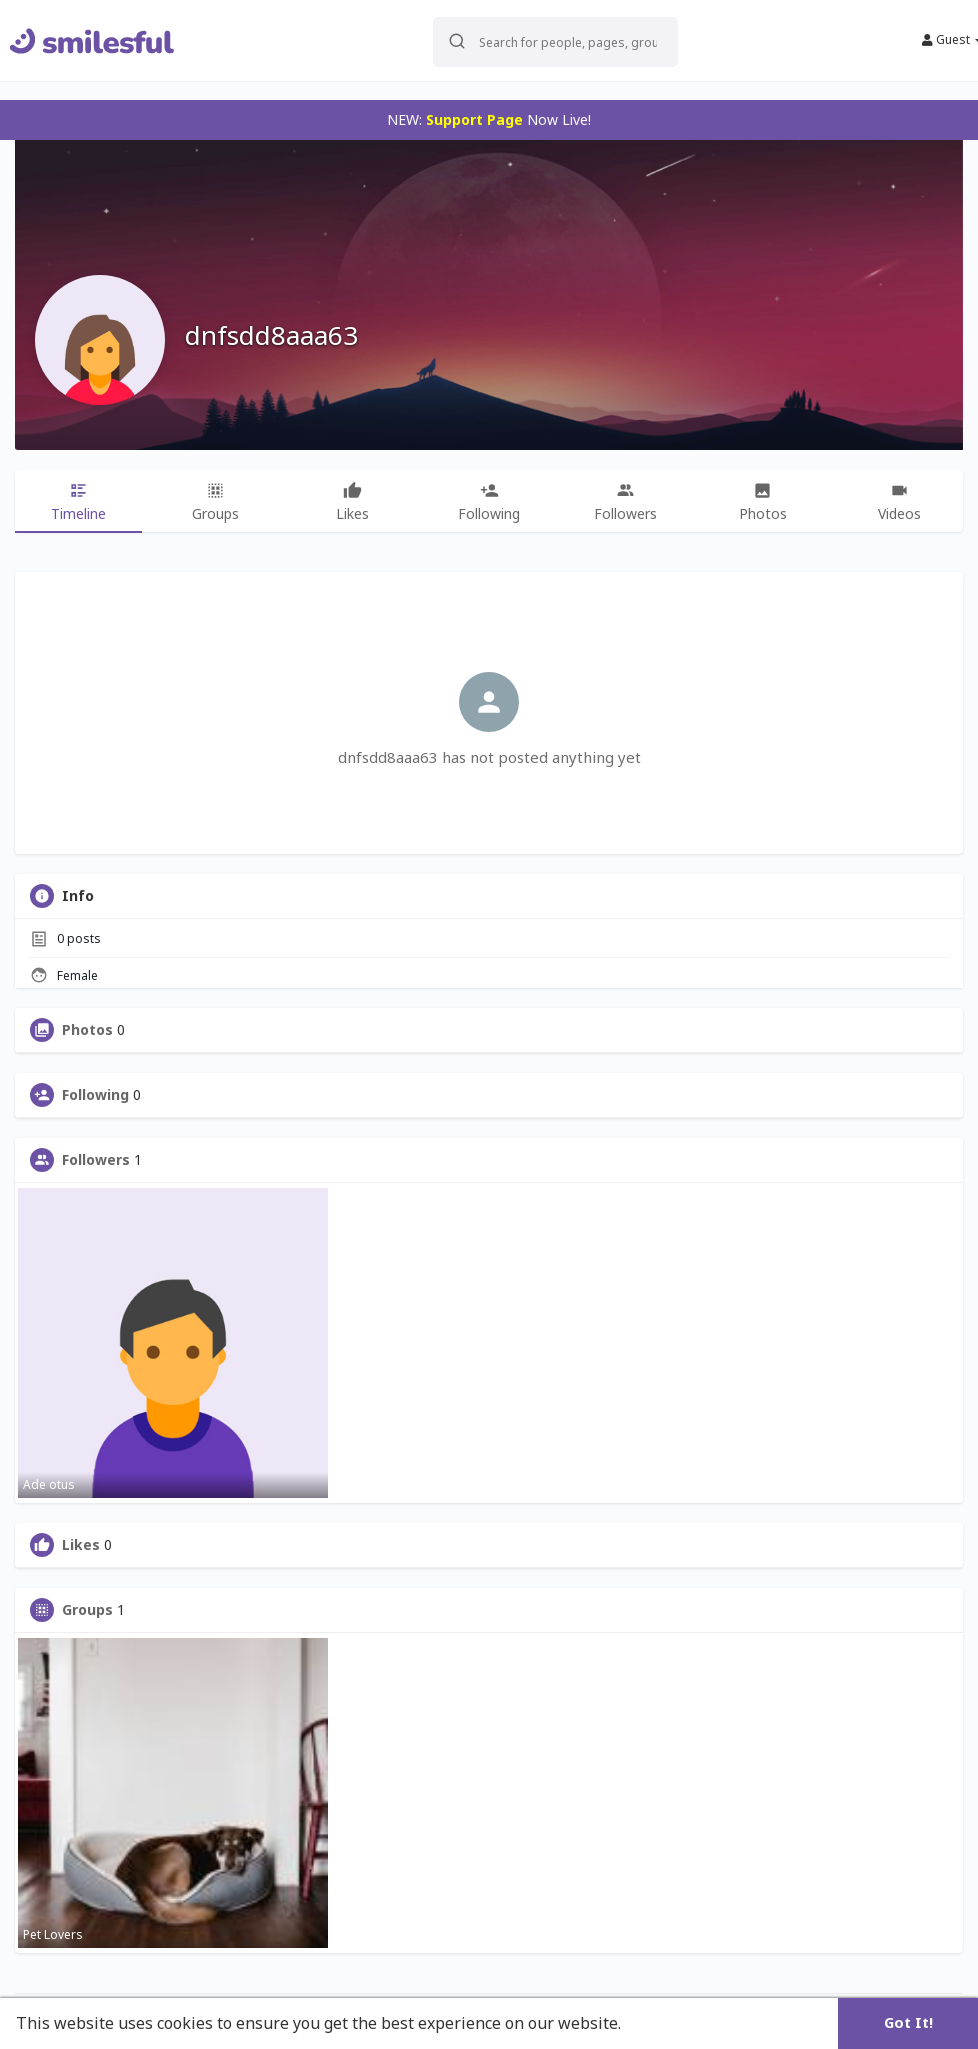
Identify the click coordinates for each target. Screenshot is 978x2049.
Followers (96, 1160)
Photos (87, 1030)
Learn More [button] (672, 2023)
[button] (555, 40)
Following (95, 1095)
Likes (81, 1545)
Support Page (474, 119)
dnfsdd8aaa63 (271, 335)
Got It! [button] (908, 2022)
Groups (87, 1610)
